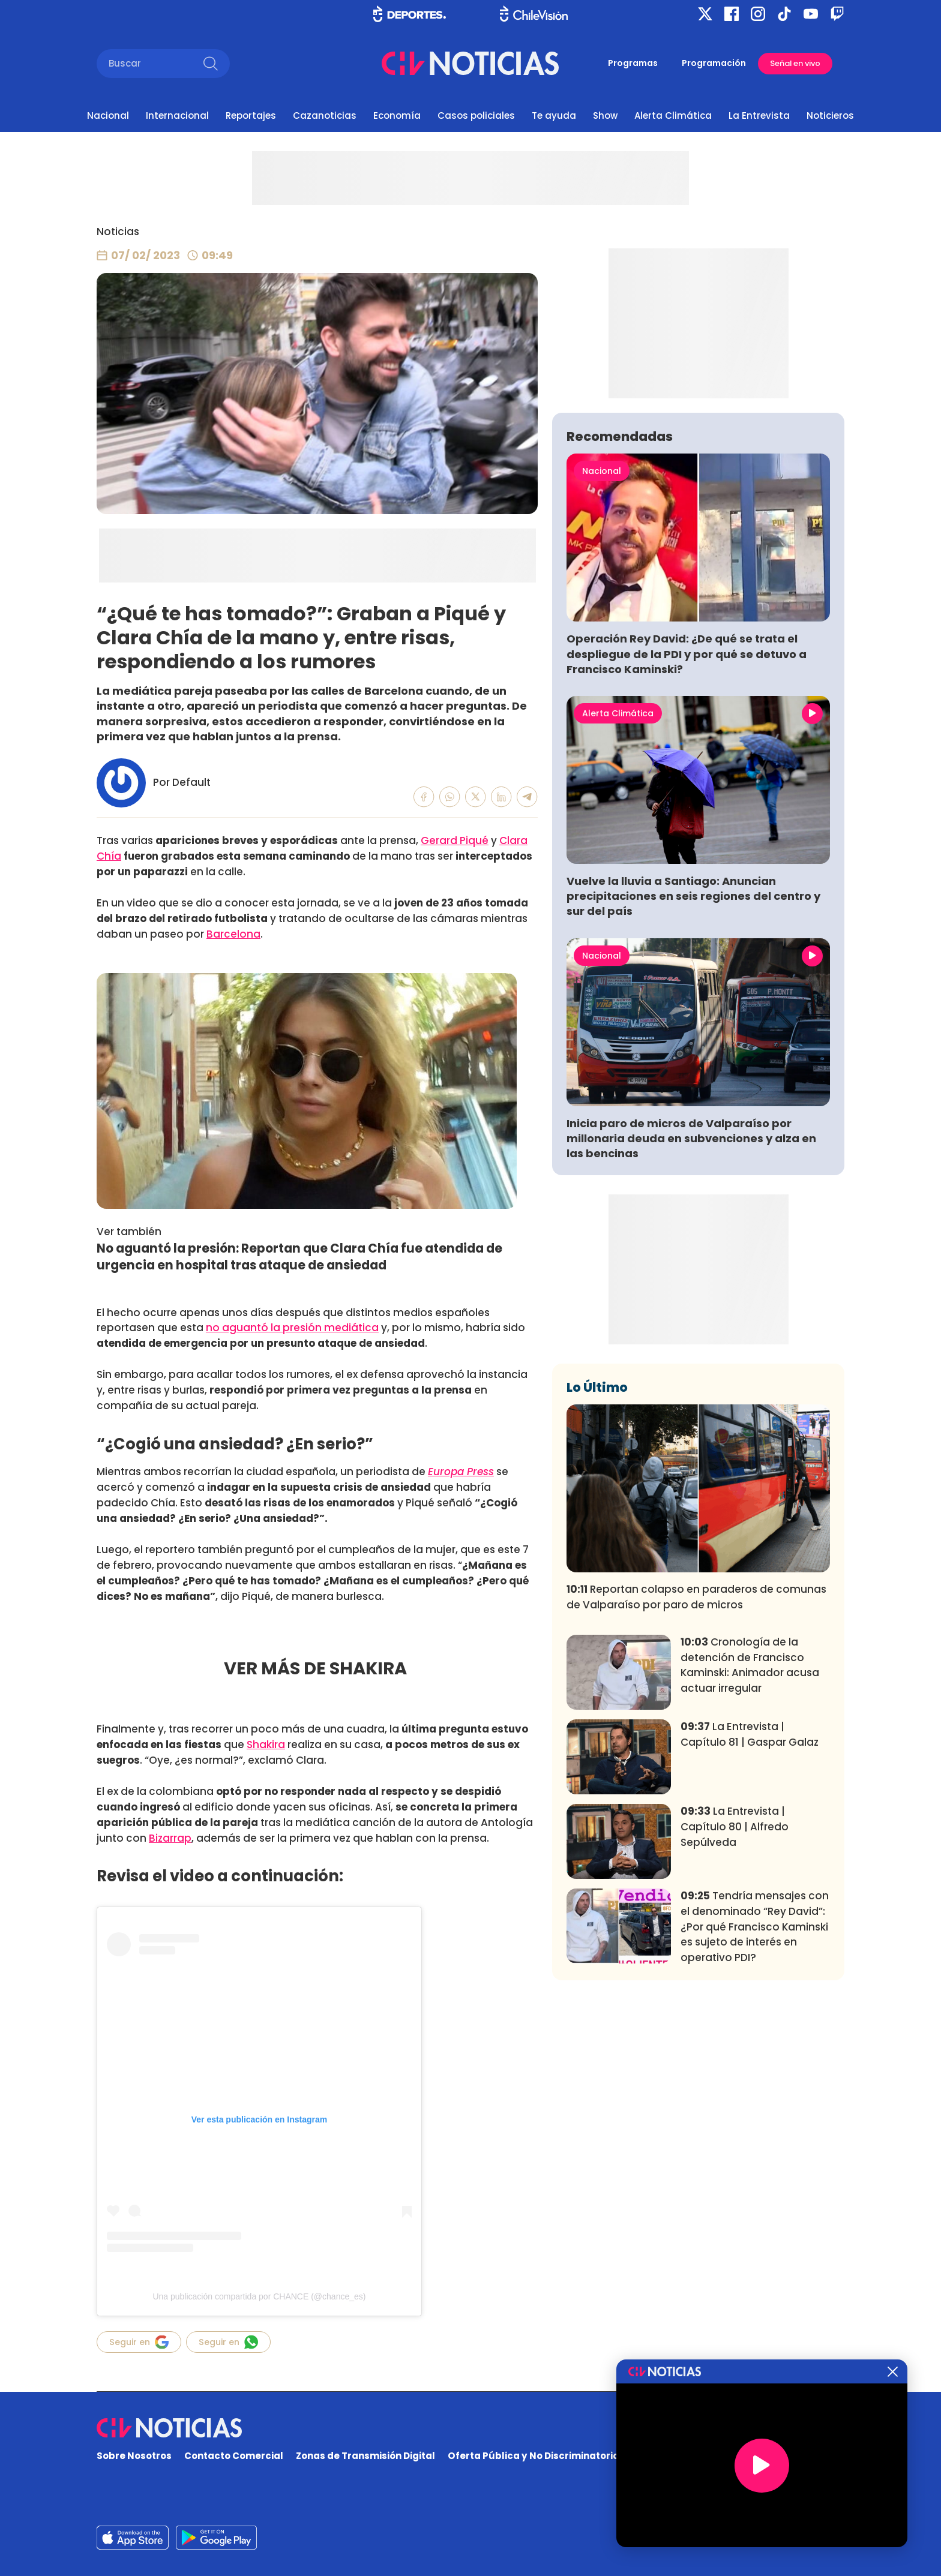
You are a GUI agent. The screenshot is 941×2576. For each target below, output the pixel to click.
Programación (714, 63)
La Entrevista (759, 115)
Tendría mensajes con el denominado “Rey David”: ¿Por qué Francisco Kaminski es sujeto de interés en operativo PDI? (755, 2104)
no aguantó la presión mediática (292, 1327)
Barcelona (233, 934)
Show (605, 115)
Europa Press (461, 1471)
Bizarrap (170, 1838)
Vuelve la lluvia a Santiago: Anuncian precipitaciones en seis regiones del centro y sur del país (693, 1073)
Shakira (266, 1744)
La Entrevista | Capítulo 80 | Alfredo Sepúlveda (735, 2004)
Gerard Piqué (455, 840)
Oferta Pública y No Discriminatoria (533, 2455)
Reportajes (251, 115)
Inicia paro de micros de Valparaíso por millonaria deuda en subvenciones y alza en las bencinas (691, 1315)
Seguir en (139, 2342)
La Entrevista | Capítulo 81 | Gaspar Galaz (750, 1912)
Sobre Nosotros (134, 2455)
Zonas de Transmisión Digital (365, 2455)
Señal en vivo (795, 63)
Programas (633, 63)
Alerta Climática (673, 115)
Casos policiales (476, 115)
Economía (397, 115)
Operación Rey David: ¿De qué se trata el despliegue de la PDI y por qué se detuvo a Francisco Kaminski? (687, 831)
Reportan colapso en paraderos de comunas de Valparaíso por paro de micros (696, 1775)
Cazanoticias (324, 115)
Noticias (118, 231)
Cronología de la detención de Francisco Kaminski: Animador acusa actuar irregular (750, 1842)
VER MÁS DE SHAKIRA (317, 1668)
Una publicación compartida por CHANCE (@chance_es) (258, 2296)
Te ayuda (554, 115)
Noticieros (830, 115)
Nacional (108, 115)
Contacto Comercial (233, 2455)
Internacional (177, 115)
